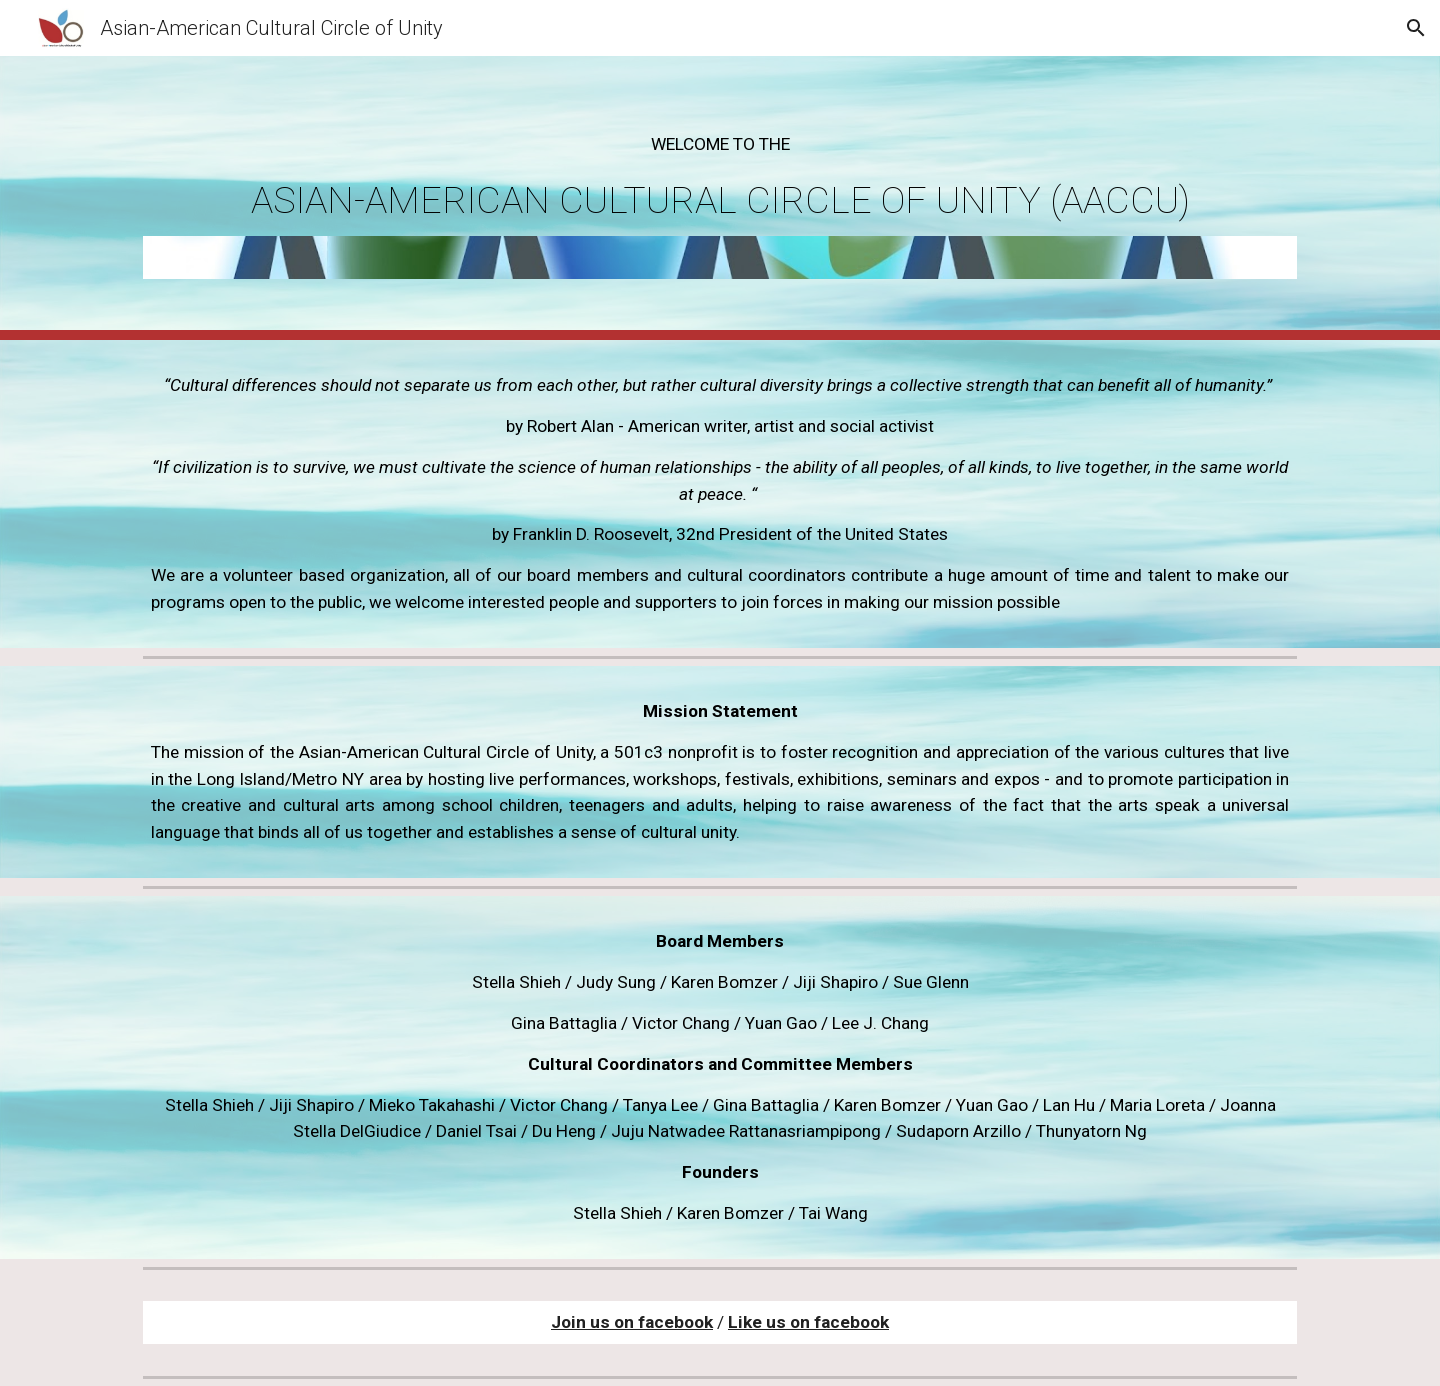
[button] (1416, 28)
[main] (720, 176)
